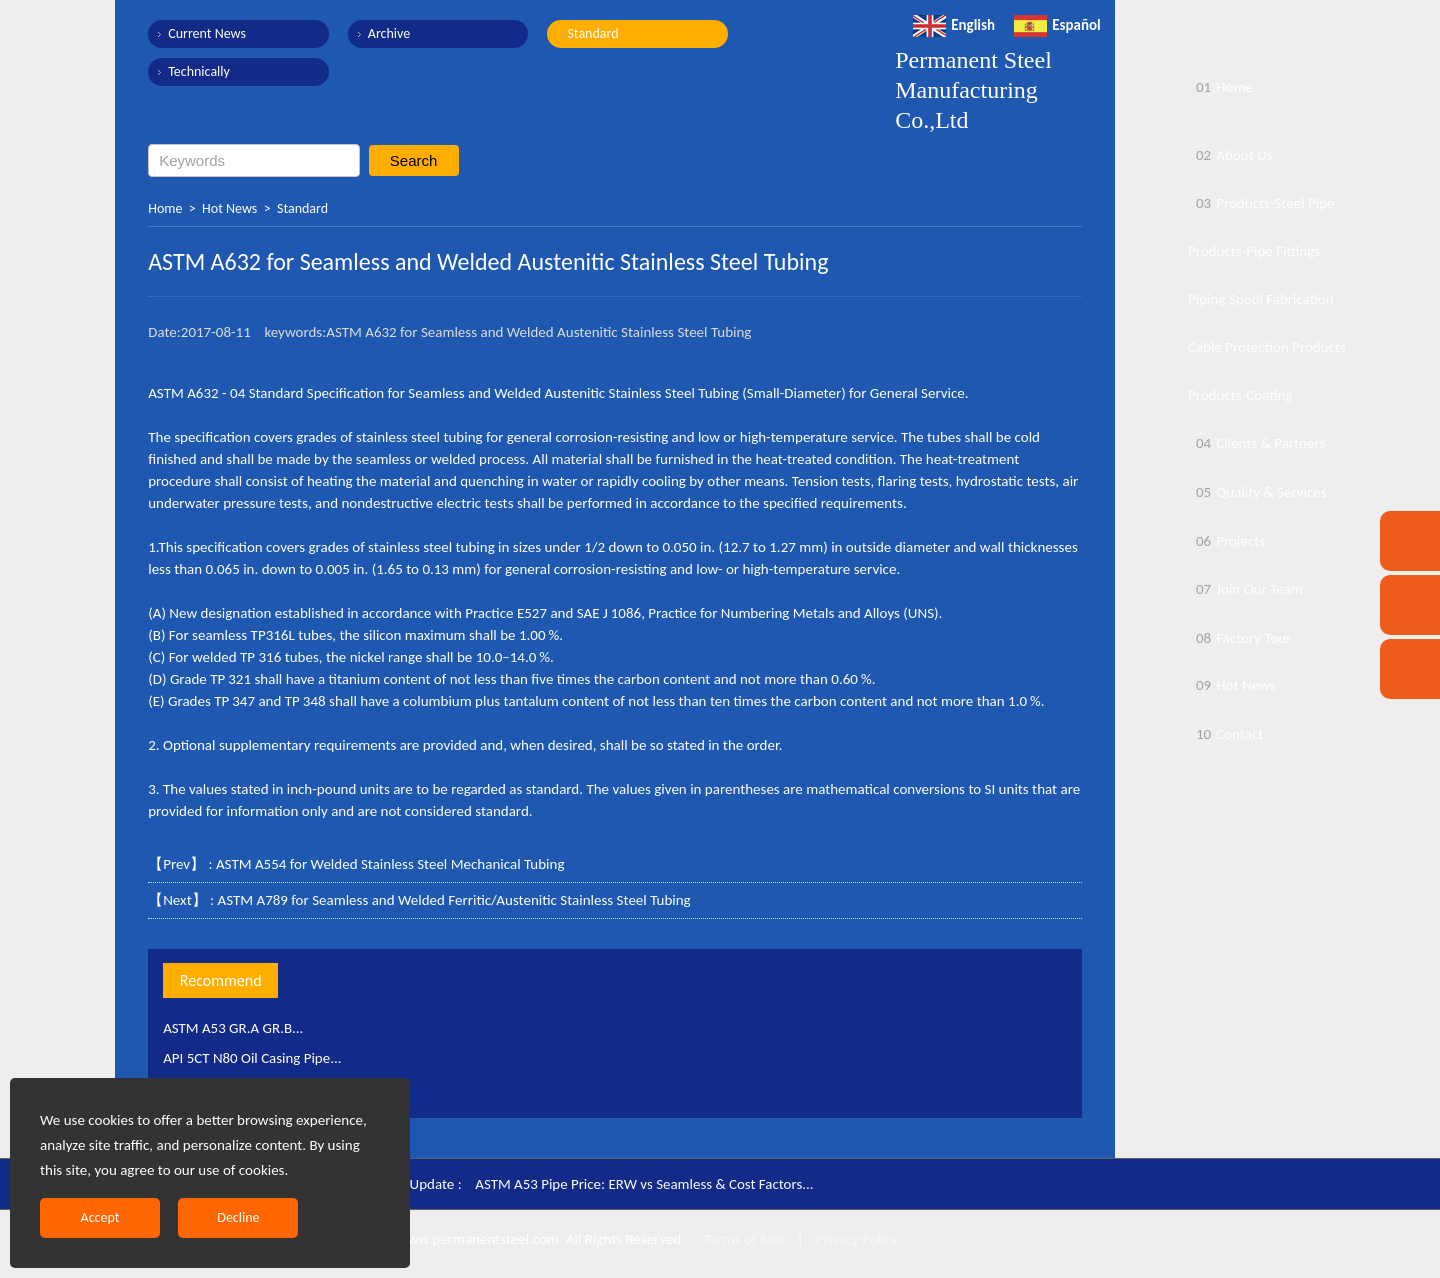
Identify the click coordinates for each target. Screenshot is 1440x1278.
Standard (591, 33)
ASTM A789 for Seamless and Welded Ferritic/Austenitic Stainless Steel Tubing (453, 900)
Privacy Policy (857, 1239)
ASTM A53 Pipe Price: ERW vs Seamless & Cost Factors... (645, 1184)
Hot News (229, 208)
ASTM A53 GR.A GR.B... (233, 1028)
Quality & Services (1257, 492)
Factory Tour (1240, 638)
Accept (100, 1217)
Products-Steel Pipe (1261, 203)
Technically (199, 71)
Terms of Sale (743, 1239)
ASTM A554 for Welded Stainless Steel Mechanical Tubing (390, 864)
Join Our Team (1245, 589)
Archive (388, 33)
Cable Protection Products (1267, 347)
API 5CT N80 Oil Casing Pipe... (252, 1058)
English (954, 25)
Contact (1225, 734)
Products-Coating (1240, 395)
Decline (238, 1217)
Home (165, 208)
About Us (1230, 155)
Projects (1226, 541)
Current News (207, 33)
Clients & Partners (1256, 443)
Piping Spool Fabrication (1261, 299)
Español (1057, 25)
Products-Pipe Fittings (1254, 251)
